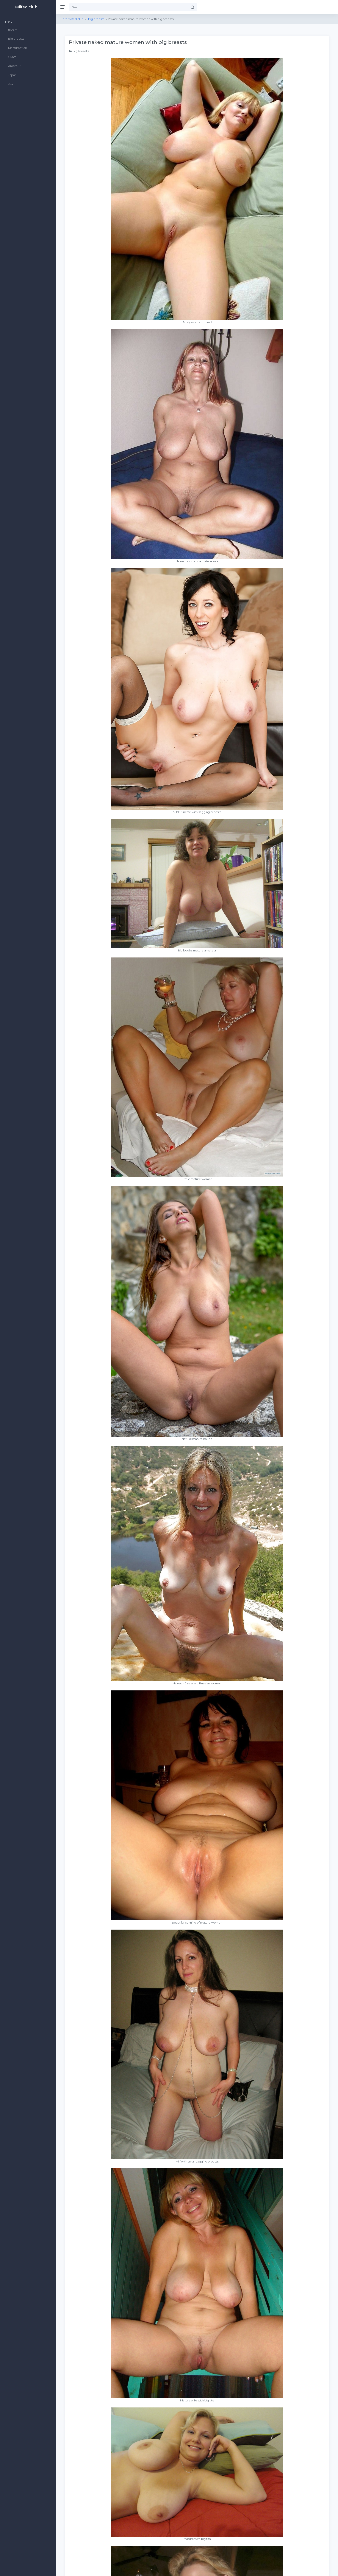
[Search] (128, 7)
